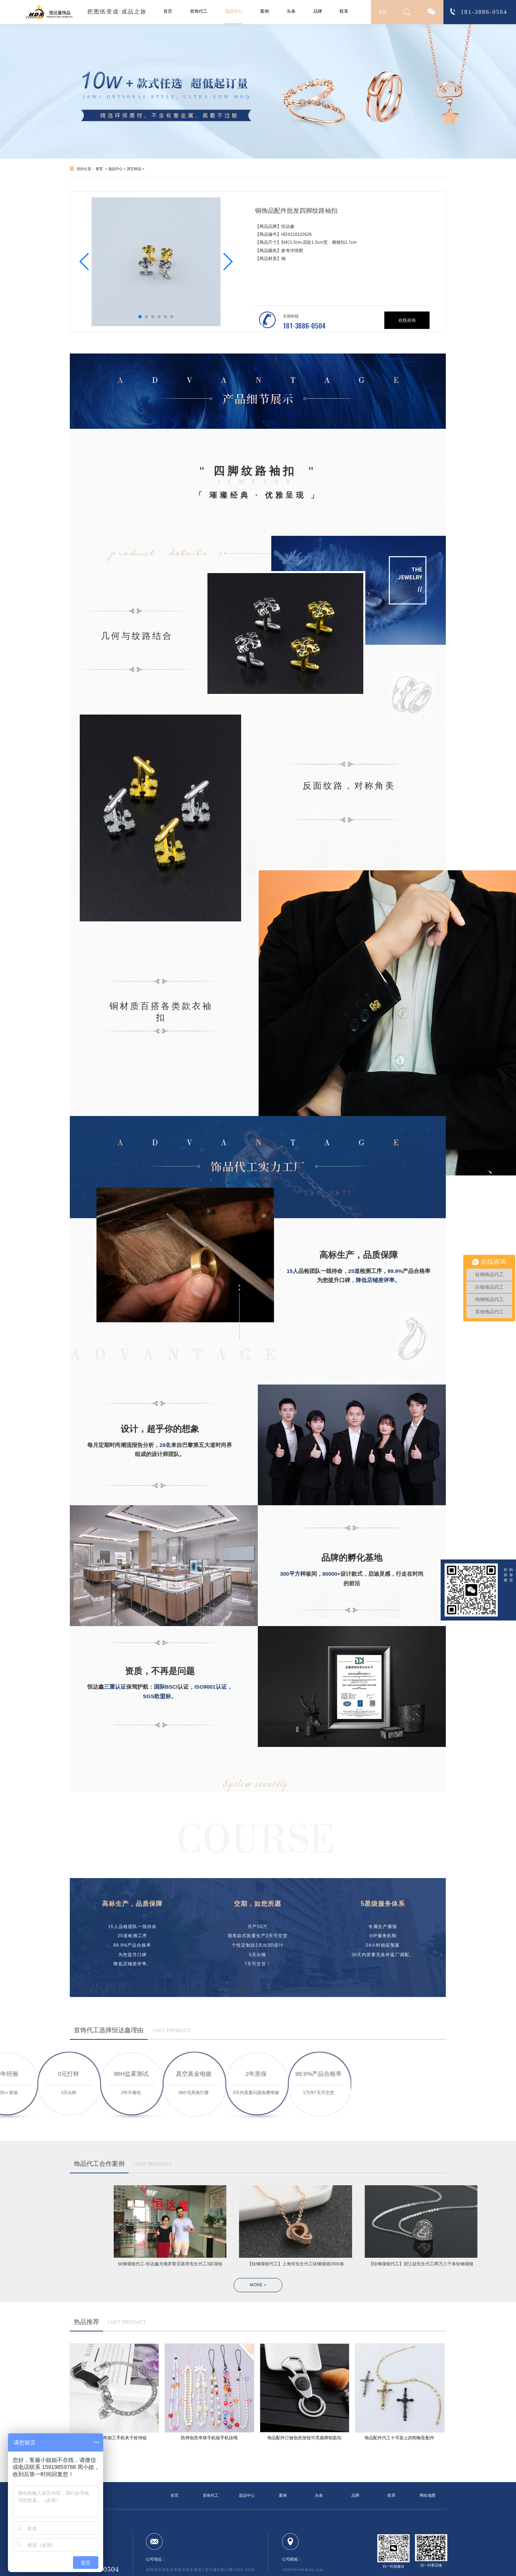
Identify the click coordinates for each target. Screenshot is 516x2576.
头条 (291, 11)
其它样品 (134, 168)
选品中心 (233, 11)
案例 (264, 11)
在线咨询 (407, 320)
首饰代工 (198, 11)
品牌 (317, 11)
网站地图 (427, 2495)
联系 (344, 11)
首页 (167, 11)
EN (383, 12)
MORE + (258, 2284)
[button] (84, 261)
